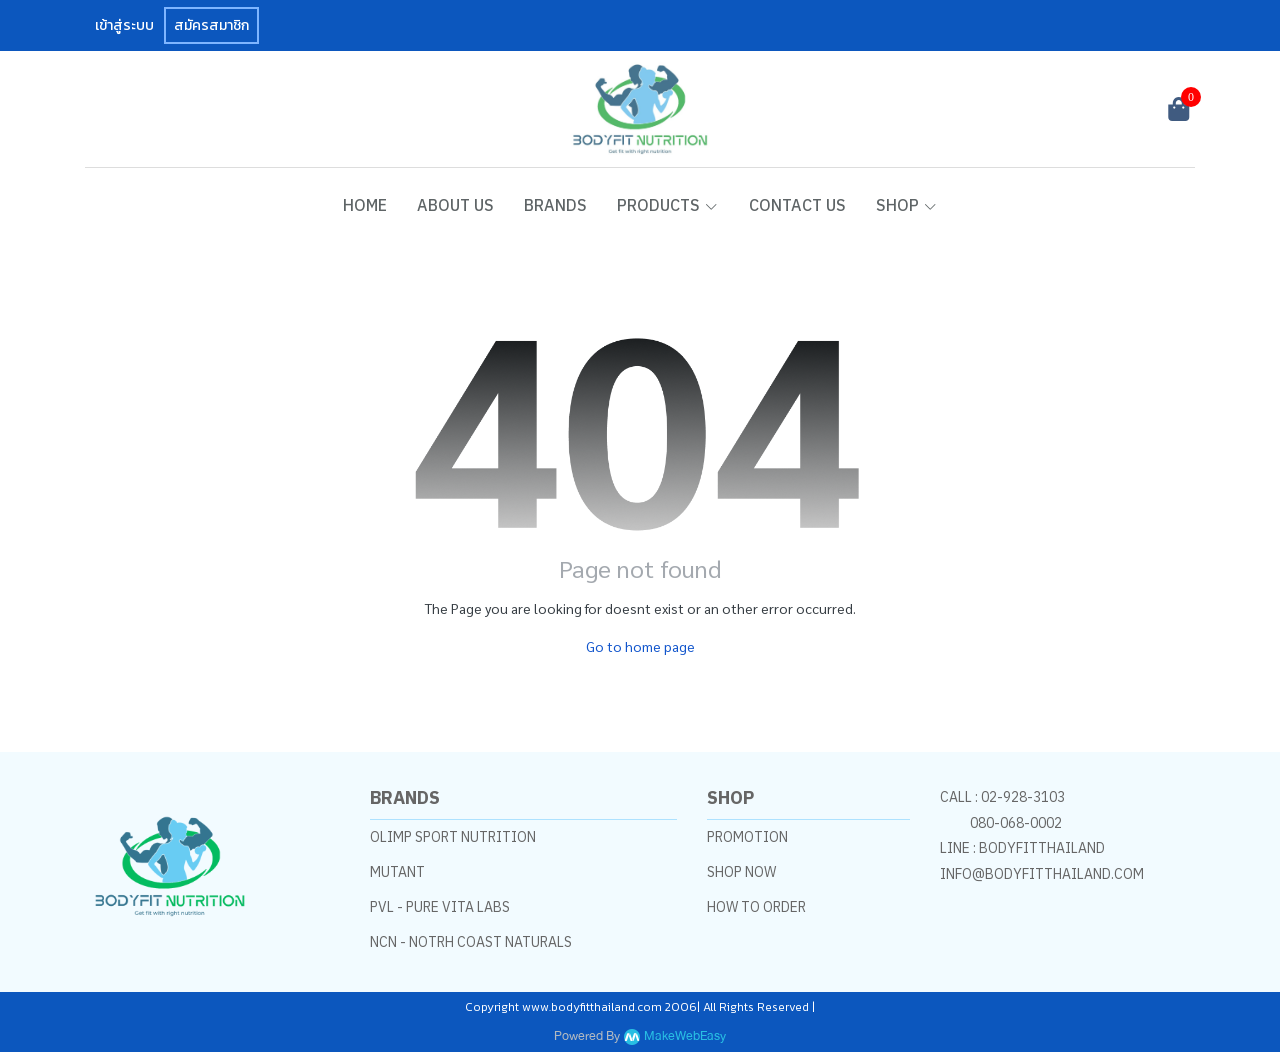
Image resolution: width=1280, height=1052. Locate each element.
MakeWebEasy (685, 1036)
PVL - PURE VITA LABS (440, 907)
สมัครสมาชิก (211, 25)
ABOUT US (455, 205)
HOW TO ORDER (756, 907)
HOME (365, 205)
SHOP (907, 205)
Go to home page (640, 646)
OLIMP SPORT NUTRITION (453, 837)
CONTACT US (797, 205)
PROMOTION (747, 837)
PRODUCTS (668, 205)
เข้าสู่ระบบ (124, 25)
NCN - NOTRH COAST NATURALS (471, 942)
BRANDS (555, 205)
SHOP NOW (741, 872)
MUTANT (397, 872)
